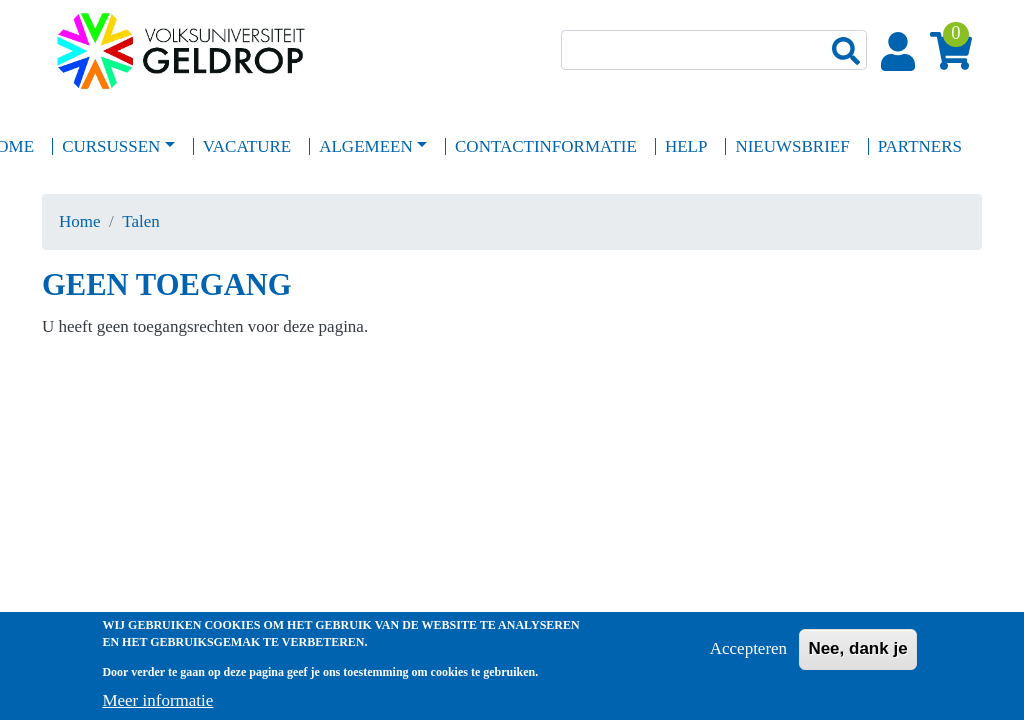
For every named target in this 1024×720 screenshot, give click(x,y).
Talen (141, 221)
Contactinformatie (546, 146)
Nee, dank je (857, 655)
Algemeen (365, 146)
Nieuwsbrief (792, 146)
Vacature (247, 146)
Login (902, 53)
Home (80, 221)
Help (686, 146)
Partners (920, 146)
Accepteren (748, 655)
